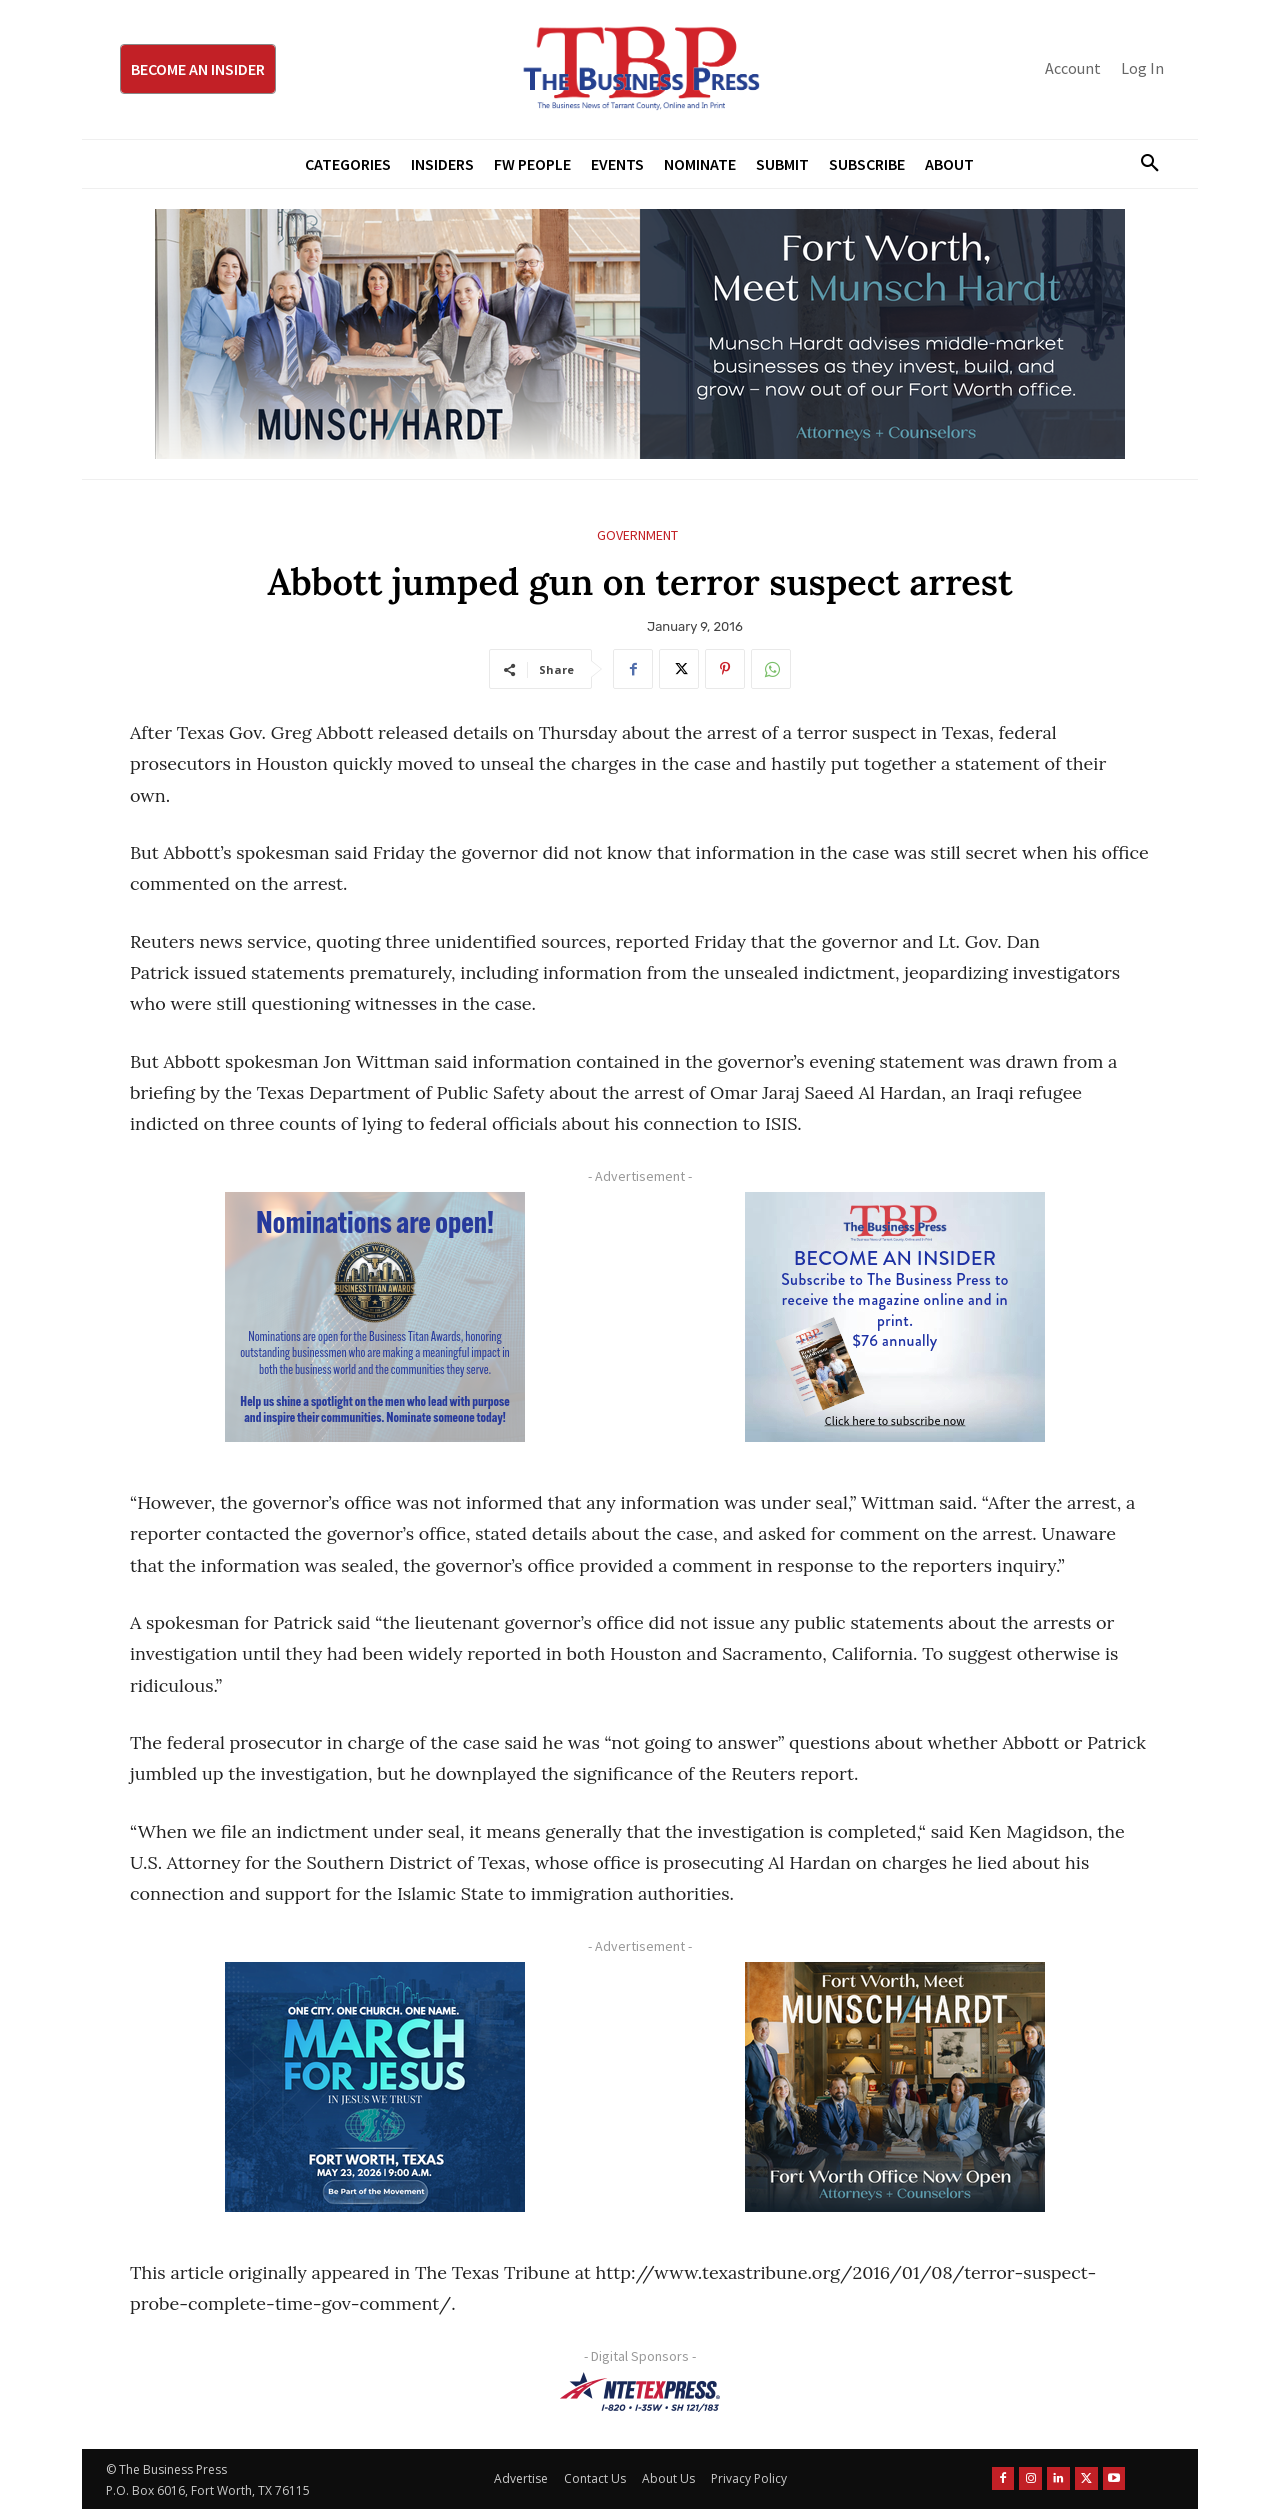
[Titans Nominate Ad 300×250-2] (375, 1317)
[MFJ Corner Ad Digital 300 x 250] (375, 2087)
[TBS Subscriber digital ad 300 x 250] (895, 1317)
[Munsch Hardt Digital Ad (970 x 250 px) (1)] (640, 334)
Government (637, 535)
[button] (1142, 164)
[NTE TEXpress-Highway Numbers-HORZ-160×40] (640, 2392)
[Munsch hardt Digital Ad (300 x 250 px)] (895, 2087)
